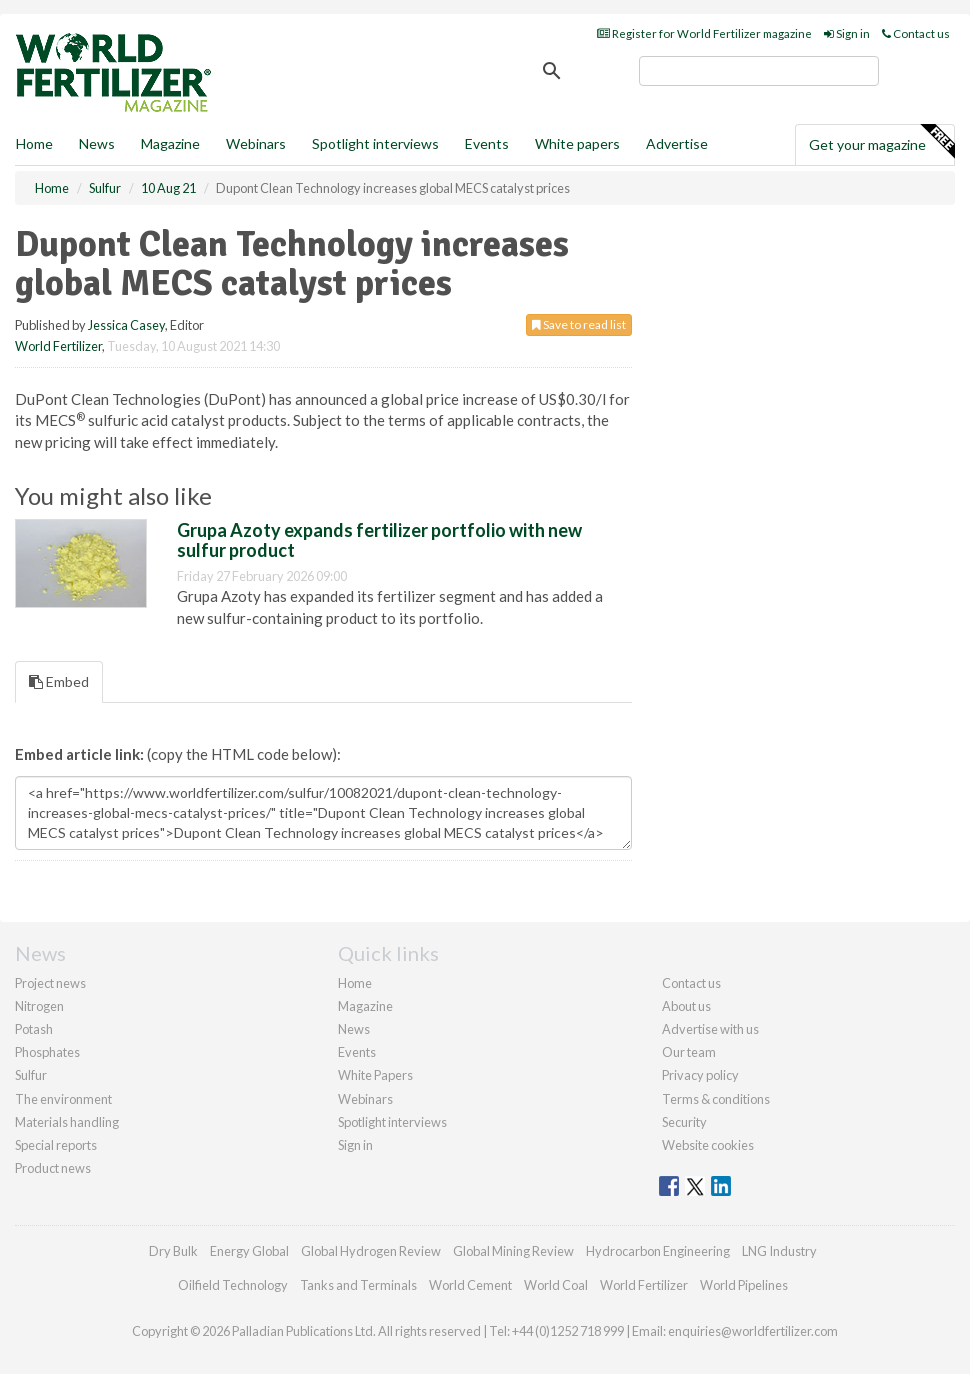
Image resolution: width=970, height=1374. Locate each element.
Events (487, 143)
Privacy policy (700, 1075)
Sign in (847, 33)
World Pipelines (744, 1285)
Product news (53, 1168)
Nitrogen (39, 1006)
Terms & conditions (716, 1099)
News (354, 1029)
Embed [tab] (59, 681)
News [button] (97, 143)
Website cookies (708, 1145)
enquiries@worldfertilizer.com (753, 1331)
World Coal (556, 1285)
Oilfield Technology (233, 1285)
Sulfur (31, 1075)
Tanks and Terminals (358, 1285)
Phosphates (47, 1052)
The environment (63, 1099)
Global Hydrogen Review (371, 1251)
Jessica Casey (126, 325)
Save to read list (579, 324)
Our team (689, 1052)
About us (686, 1006)
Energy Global (249, 1251)
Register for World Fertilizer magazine (704, 33)
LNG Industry (779, 1251)
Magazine (170, 143)
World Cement (470, 1285)
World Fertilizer (58, 346)
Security (684, 1122)
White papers (577, 143)
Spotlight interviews (375, 143)
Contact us (916, 33)
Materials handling (67, 1122)
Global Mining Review (513, 1251)
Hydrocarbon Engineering (658, 1251)
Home (34, 143)
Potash (34, 1029)
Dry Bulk (173, 1251)
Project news (50, 983)
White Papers (375, 1075)
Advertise (677, 143)
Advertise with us (710, 1029)
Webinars (256, 143)
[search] (759, 71)
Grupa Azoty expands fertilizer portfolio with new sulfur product (379, 540)
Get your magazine (881, 142)
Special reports (56, 1145)
